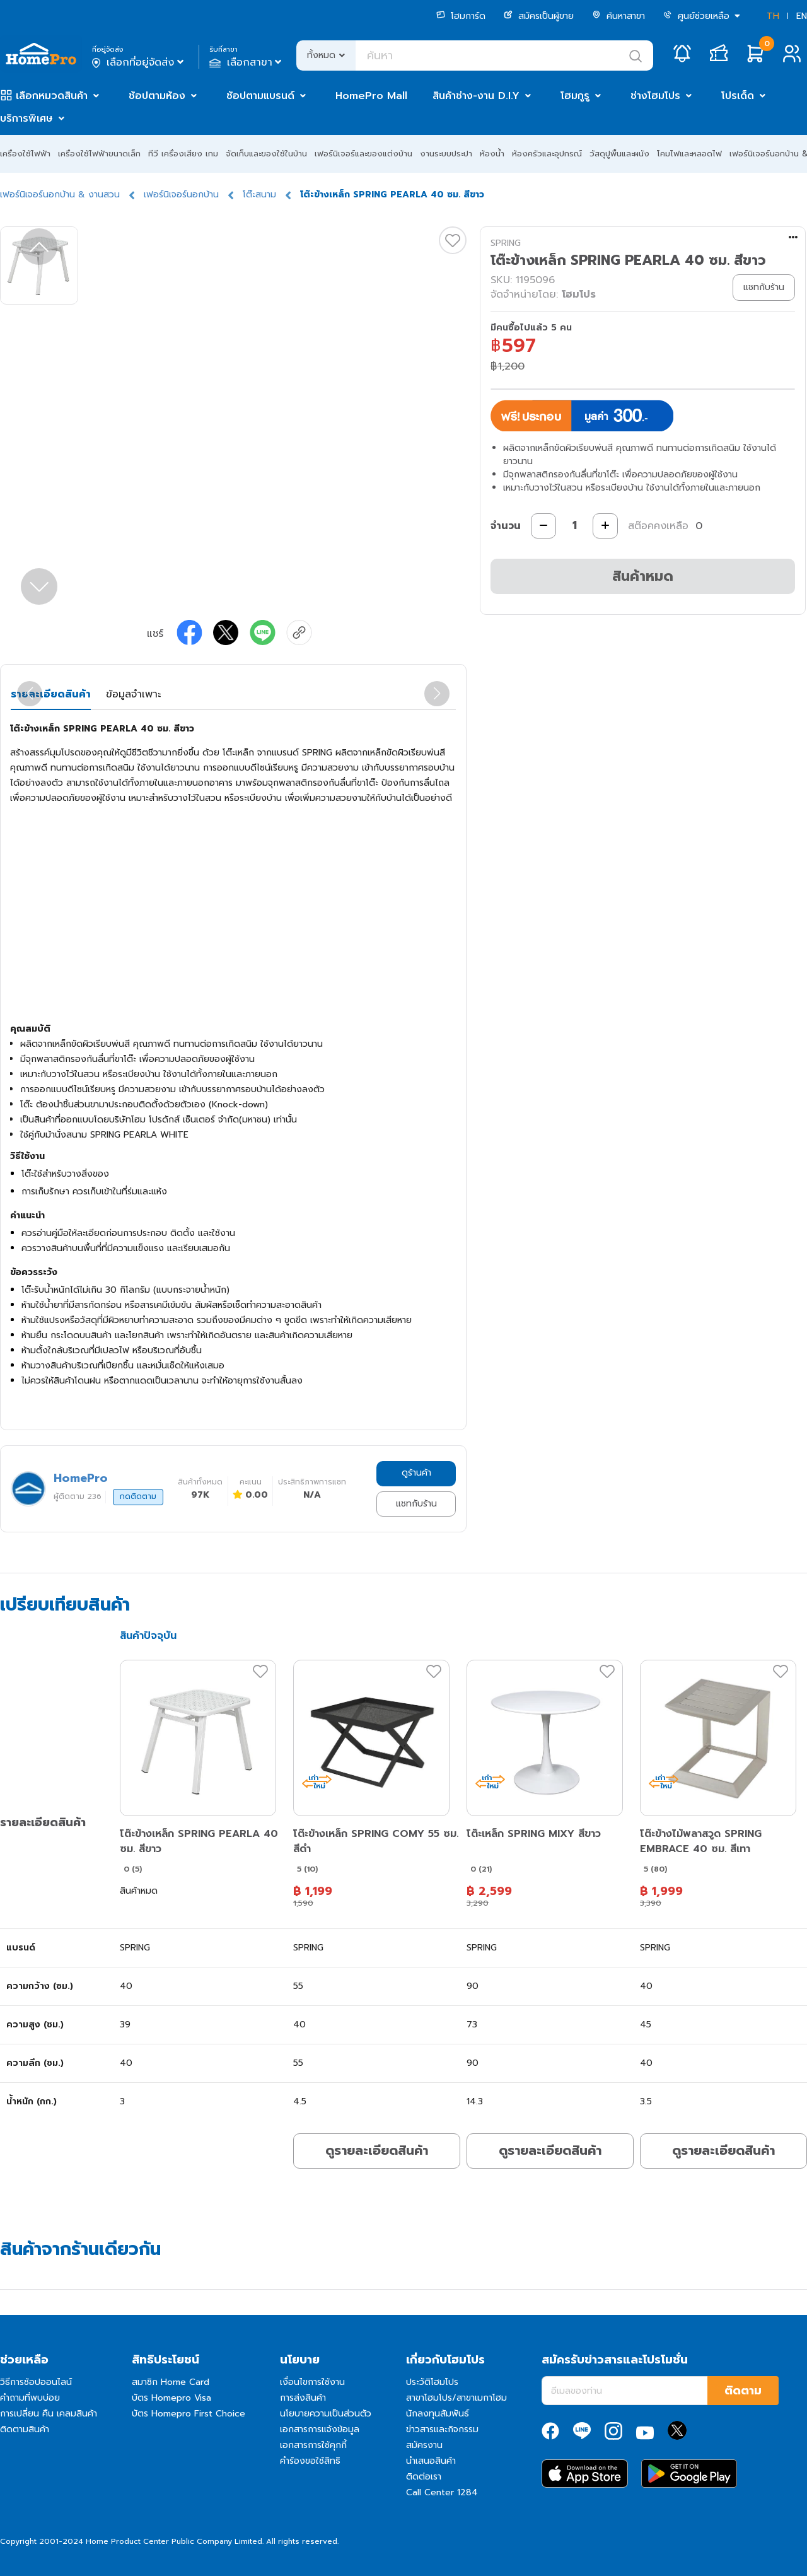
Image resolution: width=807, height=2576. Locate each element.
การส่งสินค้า (303, 2397)
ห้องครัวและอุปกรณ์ (547, 154)
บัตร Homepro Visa (171, 2397)
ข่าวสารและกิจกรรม (442, 2429)
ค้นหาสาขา (618, 16)
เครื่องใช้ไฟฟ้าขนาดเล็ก (99, 154)
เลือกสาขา (246, 62)
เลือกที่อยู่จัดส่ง (139, 62)
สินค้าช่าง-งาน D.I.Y (476, 95)
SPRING (506, 243)
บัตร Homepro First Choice (188, 2413)
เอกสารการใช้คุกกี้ (313, 2445)
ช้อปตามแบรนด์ (260, 95)
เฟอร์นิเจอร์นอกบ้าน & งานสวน (60, 194)
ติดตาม (743, 2390)
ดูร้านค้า (416, 1472)
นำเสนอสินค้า (431, 2461)
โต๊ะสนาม (259, 194)
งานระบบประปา (446, 154)
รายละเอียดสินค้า (51, 694)
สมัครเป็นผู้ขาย (539, 16)
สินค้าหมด (642, 576)
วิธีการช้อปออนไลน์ (36, 2382)
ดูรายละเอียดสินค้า (376, 2150)
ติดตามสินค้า (24, 2429)
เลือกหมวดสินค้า (52, 95)
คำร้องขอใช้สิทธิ (310, 2461)
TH (773, 16)
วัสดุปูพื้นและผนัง (619, 154)
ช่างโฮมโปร (655, 95)
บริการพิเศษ (26, 118)
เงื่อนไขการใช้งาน (312, 2382)
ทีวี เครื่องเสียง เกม (183, 154)
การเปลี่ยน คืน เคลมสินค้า (48, 2413)
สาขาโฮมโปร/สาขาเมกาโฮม (456, 2397)
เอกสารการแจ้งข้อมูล (319, 2429)
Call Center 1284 (442, 2492)
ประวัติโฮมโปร (432, 2382)
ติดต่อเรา (423, 2476)
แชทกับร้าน (416, 1503)
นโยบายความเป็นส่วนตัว (325, 2413)
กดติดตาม (138, 1496)
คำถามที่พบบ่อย (30, 2397)
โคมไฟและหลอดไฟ (689, 154)
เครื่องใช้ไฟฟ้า (25, 154)
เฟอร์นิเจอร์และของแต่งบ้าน (363, 154)
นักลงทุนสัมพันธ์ (437, 2413)
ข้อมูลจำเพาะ (133, 694)
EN (801, 16)
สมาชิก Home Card (170, 2382)
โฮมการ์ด (460, 16)
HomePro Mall (371, 95)
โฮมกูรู (574, 95)
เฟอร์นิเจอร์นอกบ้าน (181, 194)
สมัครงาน (424, 2445)
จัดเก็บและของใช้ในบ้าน (266, 154)
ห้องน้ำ (492, 154)
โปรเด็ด (737, 95)
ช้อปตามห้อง (157, 95)
